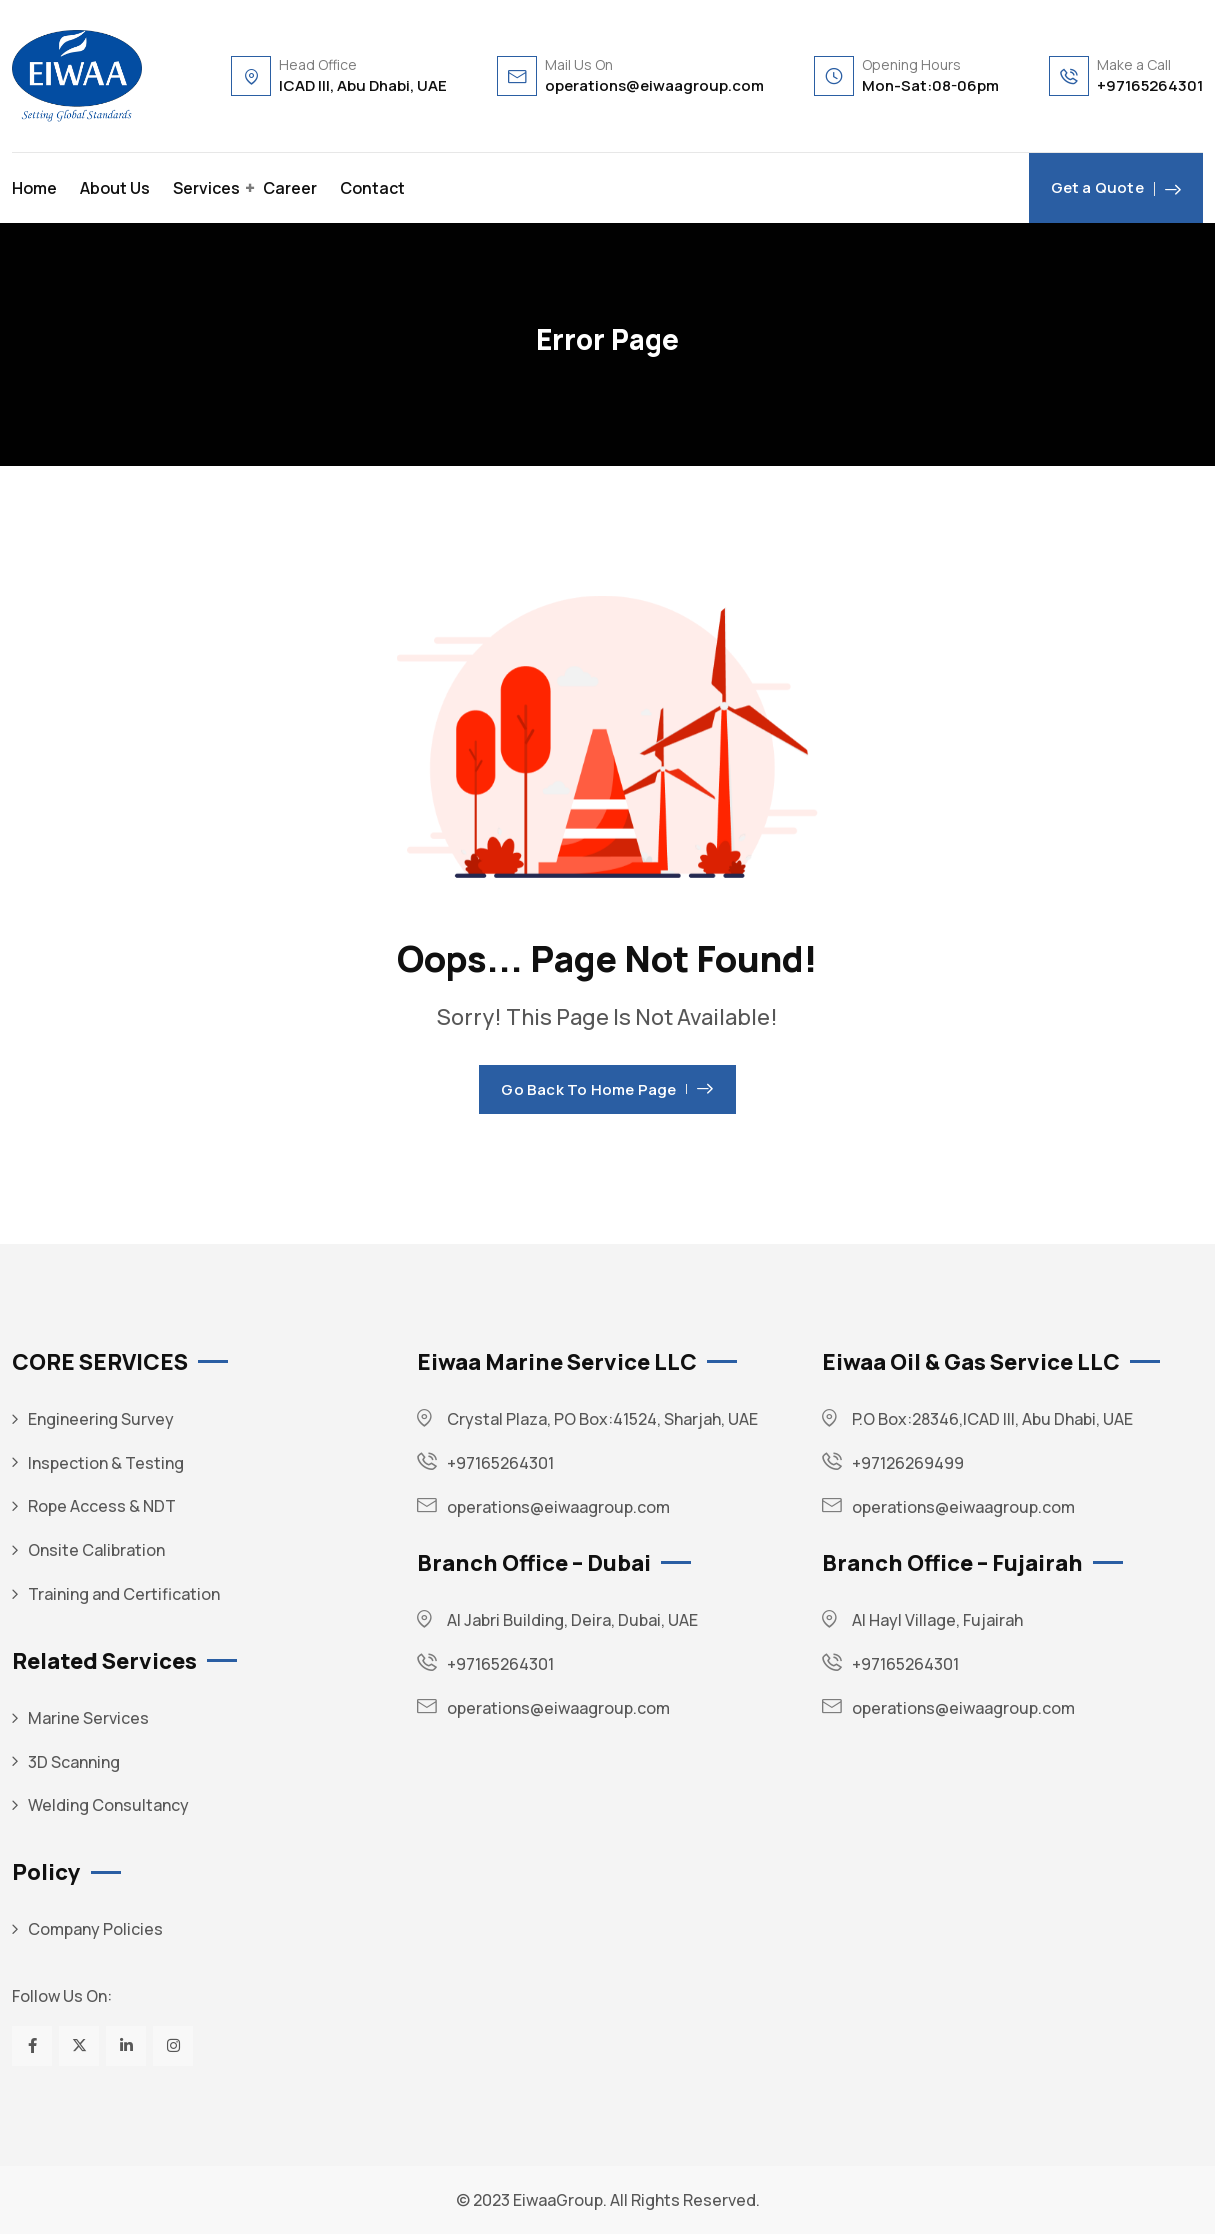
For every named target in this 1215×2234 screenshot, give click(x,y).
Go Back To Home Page (607, 1089)
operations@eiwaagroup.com (654, 85)
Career (290, 188)
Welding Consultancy (108, 1805)
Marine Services (88, 1718)
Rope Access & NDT (102, 1506)
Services (206, 188)
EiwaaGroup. (560, 2200)
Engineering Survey (101, 1419)
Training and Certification (124, 1594)
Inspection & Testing (106, 1463)
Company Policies (95, 1929)
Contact (372, 188)
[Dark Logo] (77, 76)
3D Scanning (74, 1762)
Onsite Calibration (96, 1550)
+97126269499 (908, 1463)
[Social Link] (32, 2046)
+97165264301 (1150, 85)
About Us (115, 188)
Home (34, 188)
